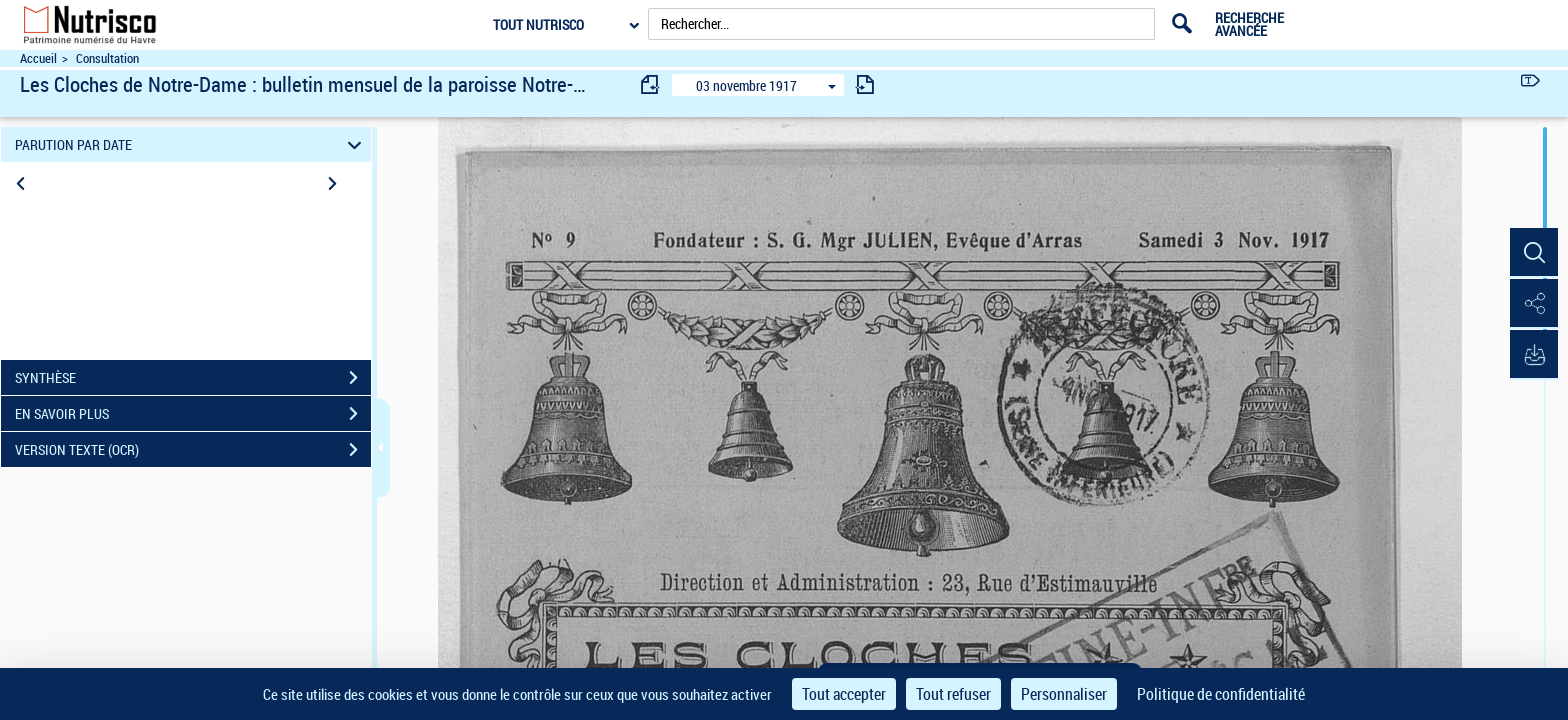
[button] (1533, 253)
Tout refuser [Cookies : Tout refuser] (953, 694)
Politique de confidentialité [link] (1221, 694)
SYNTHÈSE (193, 378)
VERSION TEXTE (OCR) (193, 450)
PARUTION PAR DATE (191, 144)
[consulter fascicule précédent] (651, 84)
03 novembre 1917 (746, 85)
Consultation (107, 58)
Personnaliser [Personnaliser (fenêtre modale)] (1064, 694)
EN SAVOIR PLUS (193, 414)
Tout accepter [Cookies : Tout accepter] (844, 694)
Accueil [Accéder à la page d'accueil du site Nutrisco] (38, 58)
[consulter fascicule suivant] (865, 84)
